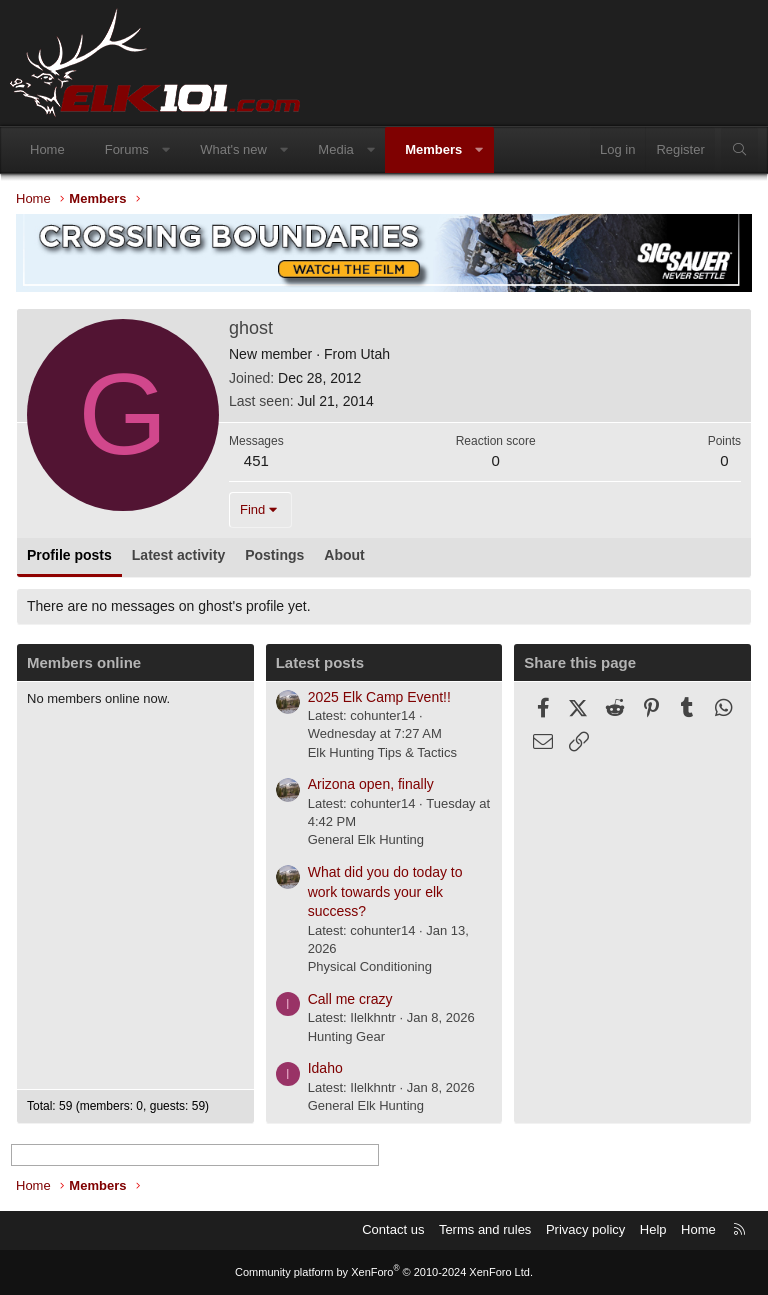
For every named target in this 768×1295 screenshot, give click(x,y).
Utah (375, 354)
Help (653, 1229)
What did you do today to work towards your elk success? (385, 891)
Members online (84, 662)
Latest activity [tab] (178, 555)
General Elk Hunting (366, 839)
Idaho (325, 1068)
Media (335, 149)
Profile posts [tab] (69, 555)
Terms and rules (485, 1229)
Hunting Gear (346, 1036)
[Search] (739, 150)
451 (256, 460)
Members (433, 149)
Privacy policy (585, 1229)
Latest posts (320, 662)
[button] (165, 150)
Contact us (393, 1229)
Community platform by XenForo (384, 1272)
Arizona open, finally (371, 784)
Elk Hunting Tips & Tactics (382, 752)
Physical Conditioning (370, 966)
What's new (233, 149)
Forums (127, 149)
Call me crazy (350, 999)
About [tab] (344, 555)
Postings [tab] (274, 555)
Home (47, 149)
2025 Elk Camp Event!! (379, 697)
